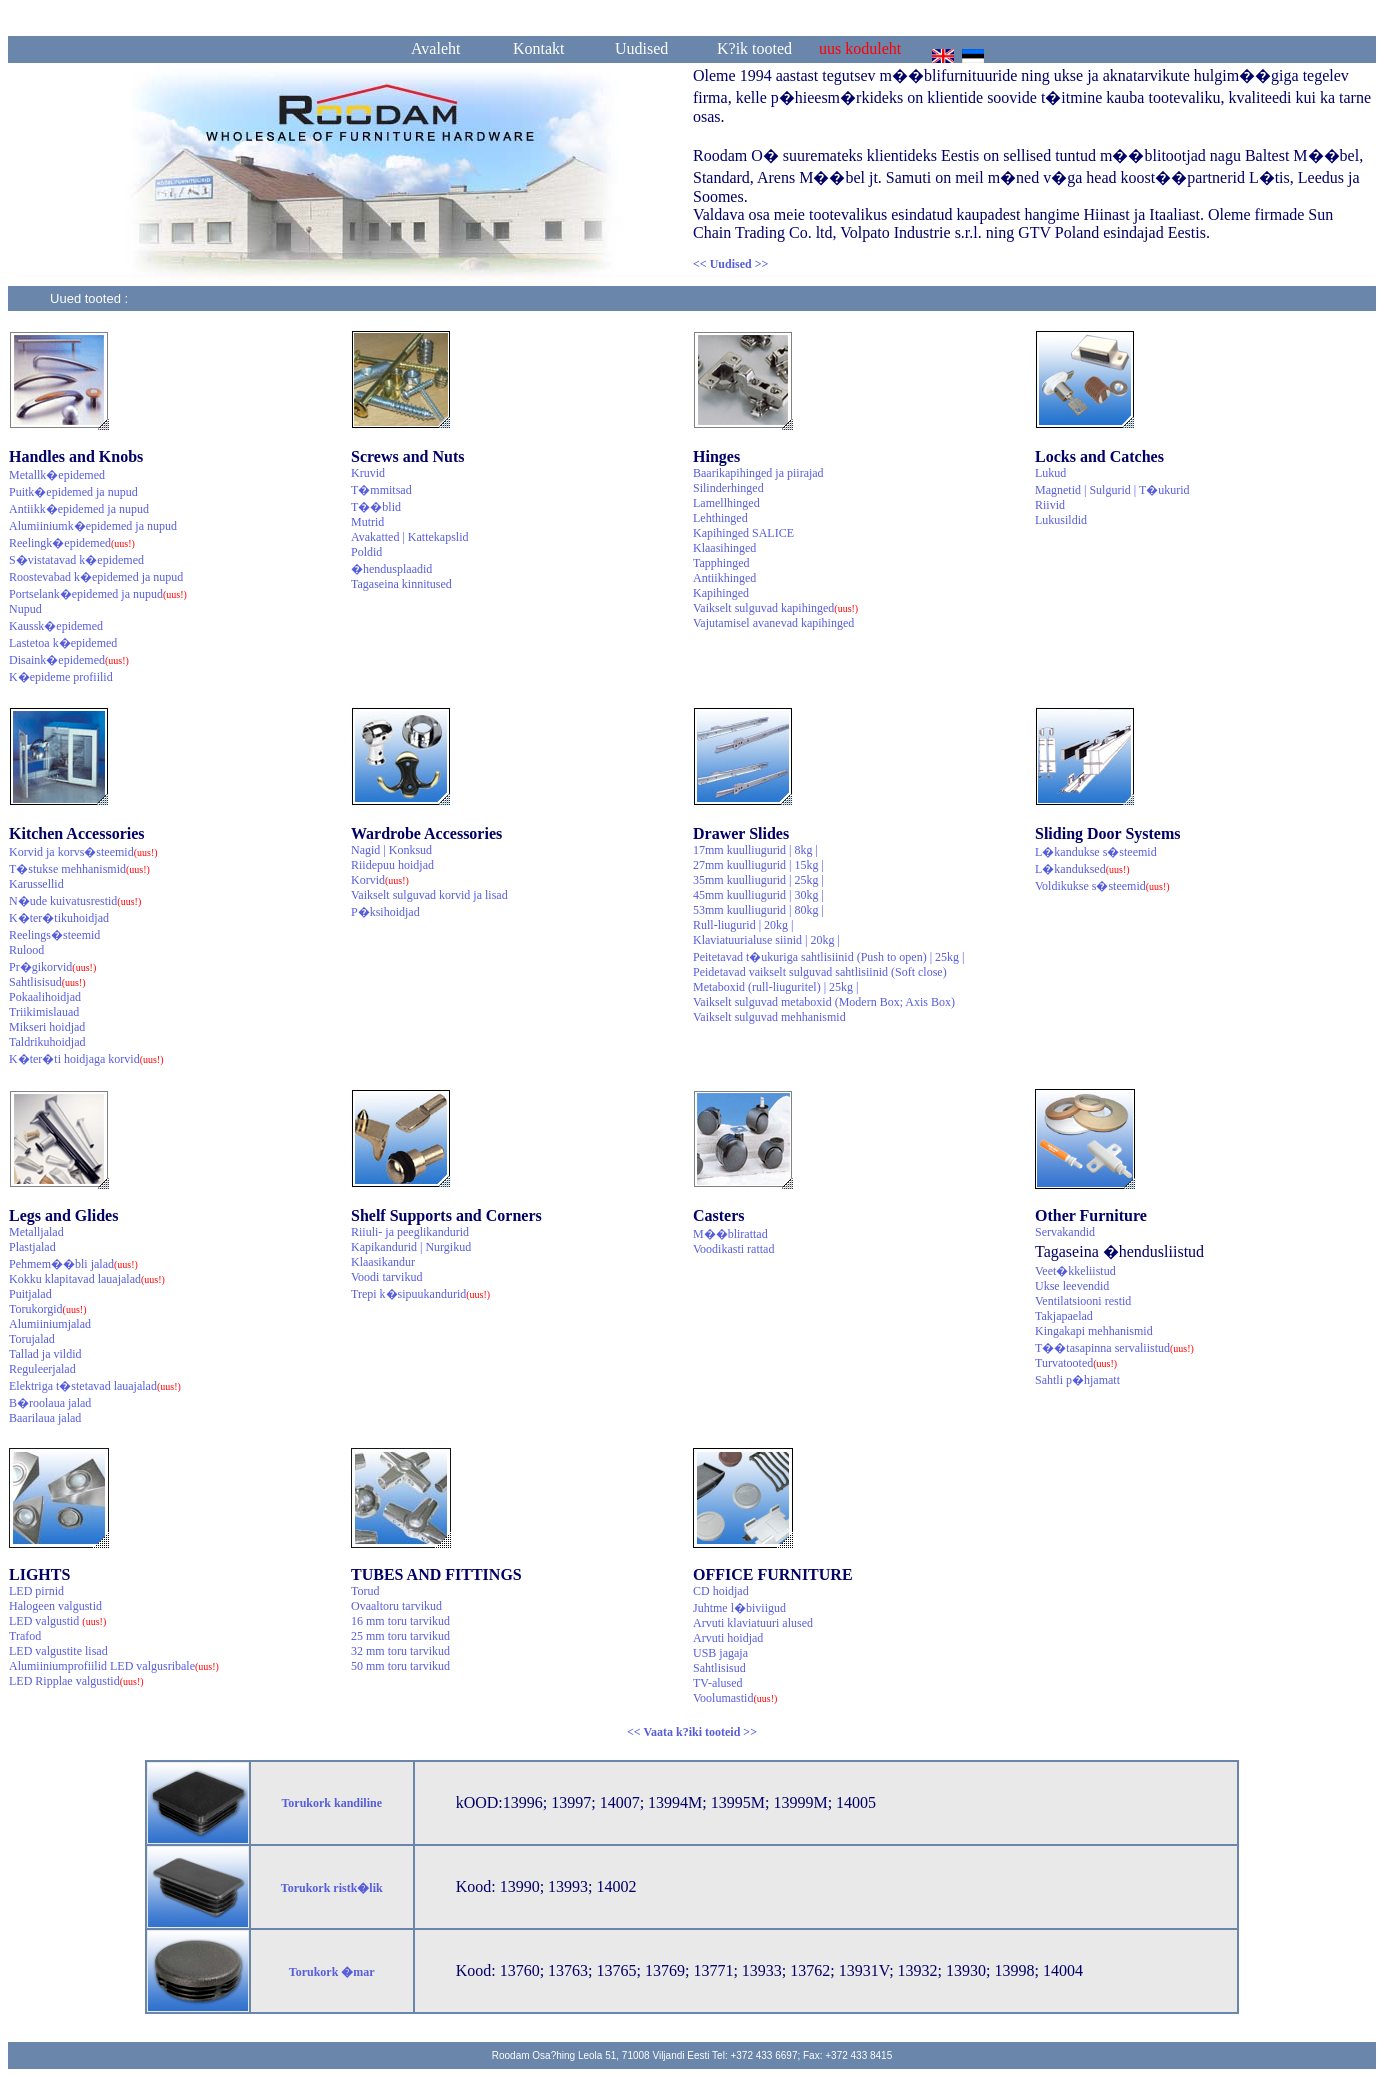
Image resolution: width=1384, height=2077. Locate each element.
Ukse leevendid (1072, 1286)
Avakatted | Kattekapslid (409, 537)
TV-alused (718, 1683)
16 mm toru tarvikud (400, 1621)
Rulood (26, 950)
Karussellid (36, 884)
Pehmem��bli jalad (73, 1264)
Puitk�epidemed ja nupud (73, 492)
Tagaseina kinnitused (401, 584)
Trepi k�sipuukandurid (420, 1294)
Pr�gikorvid (52, 967)
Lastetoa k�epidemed (63, 643)
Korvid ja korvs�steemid (83, 852)
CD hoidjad (721, 1591)
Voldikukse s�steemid (1102, 886)
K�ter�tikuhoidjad (59, 918)
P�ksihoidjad (385, 912)
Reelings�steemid (54, 935)
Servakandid (1065, 1232)
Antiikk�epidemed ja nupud (79, 509)
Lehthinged (720, 518)
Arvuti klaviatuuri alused (753, 1623)
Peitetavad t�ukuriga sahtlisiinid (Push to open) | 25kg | (828, 957)
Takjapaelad (1064, 1316)
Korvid (380, 880)
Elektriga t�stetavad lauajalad (95, 1386)
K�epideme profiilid (61, 677)
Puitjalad (30, 1294)
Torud (365, 1591)
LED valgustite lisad (58, 1651)
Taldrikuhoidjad (47, 1042)
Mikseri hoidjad (47, 1027)
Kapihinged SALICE (743, 533)
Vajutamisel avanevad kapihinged (773, 623)
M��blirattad (730, 1234)
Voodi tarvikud (386, 1277)
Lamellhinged (726, 503)
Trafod (25, 1636)
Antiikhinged (724, 578)
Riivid (1050, 505)
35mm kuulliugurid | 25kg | (758, 880)
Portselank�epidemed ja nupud (98, 594)
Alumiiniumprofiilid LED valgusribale (114, 1666)
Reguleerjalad (42, 1369)
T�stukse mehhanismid (79, 869)
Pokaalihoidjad (45, 997)
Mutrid (367, 522)
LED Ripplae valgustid (76, 1681)
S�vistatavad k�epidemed (76, 560)
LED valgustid (57, 1621)
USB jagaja (720, 1653)
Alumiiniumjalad (50, 1324)
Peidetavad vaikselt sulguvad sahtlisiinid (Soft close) (820, 972)
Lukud (1050, 473)
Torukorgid (48, 1309)
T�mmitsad (381, 490)
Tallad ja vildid (45, 1354)
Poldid (366, 552)
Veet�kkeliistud (1075, 1271)
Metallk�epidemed (57, 475)
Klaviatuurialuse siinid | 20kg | (766, 940)
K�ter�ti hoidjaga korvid (86, 1059)
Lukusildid (1061, 520)
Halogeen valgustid (55, 1606)
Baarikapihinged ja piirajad (758, 473)
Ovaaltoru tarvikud (396, 1606)
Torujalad (32, 1339)
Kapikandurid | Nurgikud (411, 1247)
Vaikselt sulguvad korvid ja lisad (429, 895)
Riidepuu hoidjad (392, 865)
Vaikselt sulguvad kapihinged (775, 608)
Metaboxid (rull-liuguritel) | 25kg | (775, 987)
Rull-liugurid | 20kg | (743, 925)
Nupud (25, 609)
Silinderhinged (728, 488)
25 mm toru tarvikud (400, 1636)
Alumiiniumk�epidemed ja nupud (93, 526)
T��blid (376, 507)
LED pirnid (36, 1591)
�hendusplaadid (391, 569)
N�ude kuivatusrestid (75, 901)
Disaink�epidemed (69, 660)
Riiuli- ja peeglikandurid (410, 1232)
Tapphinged (721, 563)
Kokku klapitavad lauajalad (87, 1279)
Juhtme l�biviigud (739, 1608)
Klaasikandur (383, 1262)
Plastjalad (32, 1247)
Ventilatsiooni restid (1083, 1301)
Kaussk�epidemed (56, 626)
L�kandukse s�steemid (1096, 852)
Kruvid (368, 473)
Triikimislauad (44, 1012)
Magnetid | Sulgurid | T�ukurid (1112, 490)
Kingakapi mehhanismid (1094, 1331)
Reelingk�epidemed (72, 543)
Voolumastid (735, 1698)
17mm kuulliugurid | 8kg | (755, 850)
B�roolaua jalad (50, 1403)
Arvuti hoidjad (728, 1638)
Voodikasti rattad (733, 1249)
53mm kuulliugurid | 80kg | (758, 910)
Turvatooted (1076, 1363)
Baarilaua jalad (45, 1418)
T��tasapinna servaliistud (1114, 1348)
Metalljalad (36, 1232)
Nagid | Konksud (391, 850)
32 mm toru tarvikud (400, 1651)
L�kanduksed (1082, 869)
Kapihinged (721, 593)
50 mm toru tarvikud (400, 1666)
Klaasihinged (724, 548)
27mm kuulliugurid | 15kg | (758, 865)
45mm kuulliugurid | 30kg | (758, 895)
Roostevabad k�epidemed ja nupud (96, 577)
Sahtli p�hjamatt (1077, 1380)
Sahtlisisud (47, 982)
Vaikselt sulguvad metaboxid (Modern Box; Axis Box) (824, 1002)
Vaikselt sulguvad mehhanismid (769, 1017)
